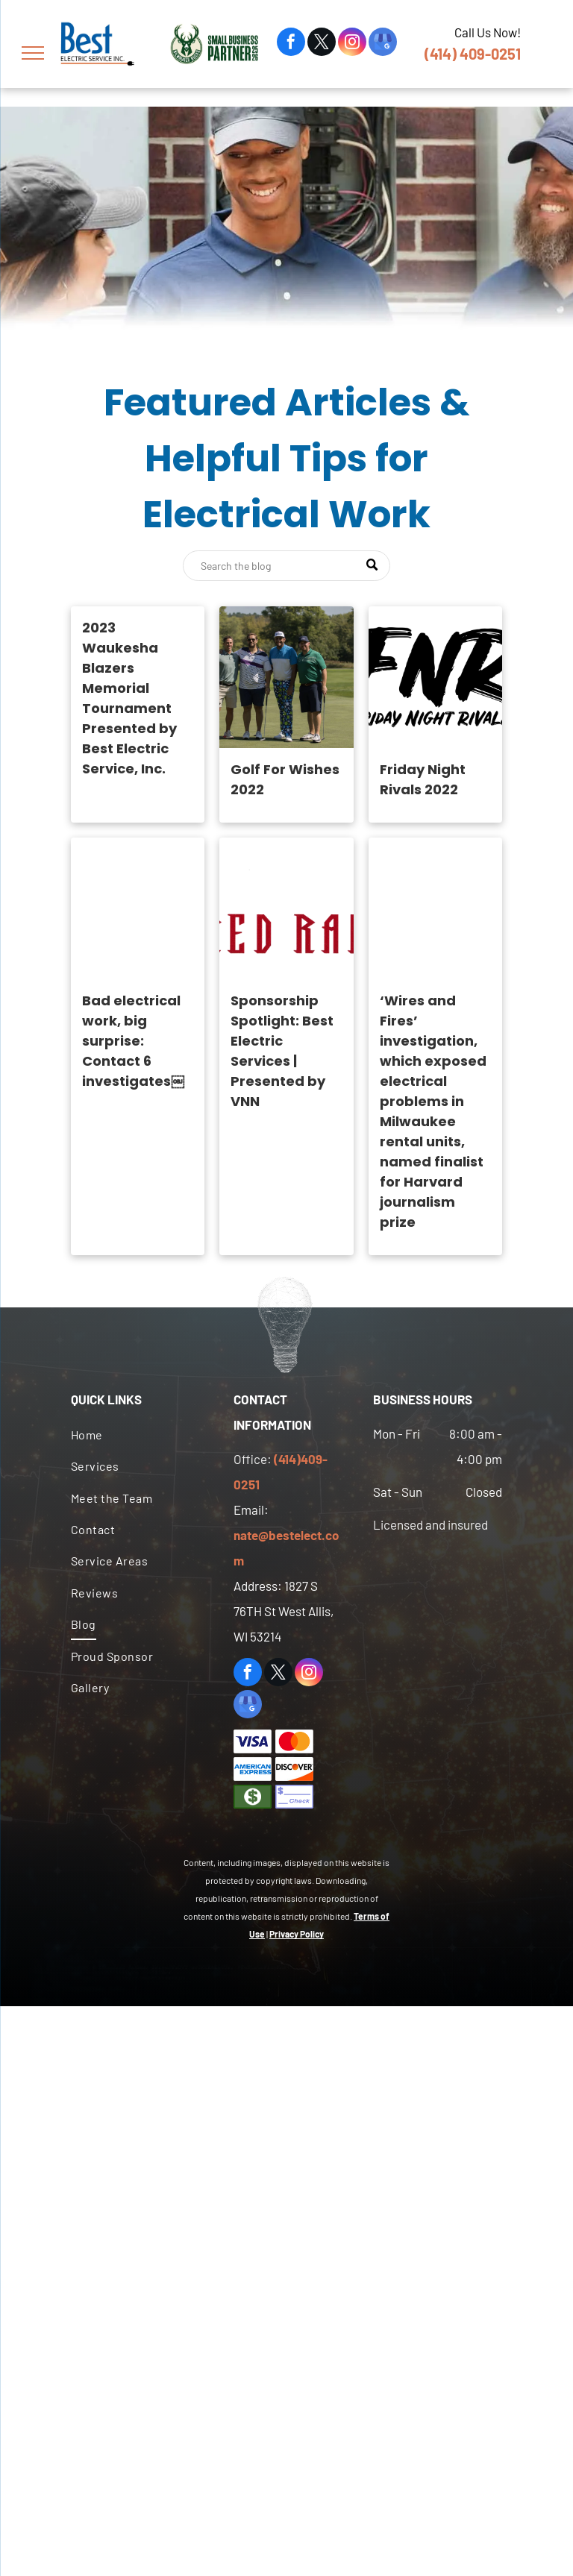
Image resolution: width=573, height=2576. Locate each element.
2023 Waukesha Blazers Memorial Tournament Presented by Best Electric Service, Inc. (129, 698)
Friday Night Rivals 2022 (423, 779)
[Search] (286, 565)
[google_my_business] (383, 44)
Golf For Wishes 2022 (285, 779)
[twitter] (321, 44)
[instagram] (352, 44)
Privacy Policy (296, 1934)
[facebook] (291, 44)
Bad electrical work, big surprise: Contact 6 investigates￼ (133, 1040)
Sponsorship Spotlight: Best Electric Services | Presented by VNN (282, 1050)
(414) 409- (458, 54)
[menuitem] (135, 1435)
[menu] (32, 53)
